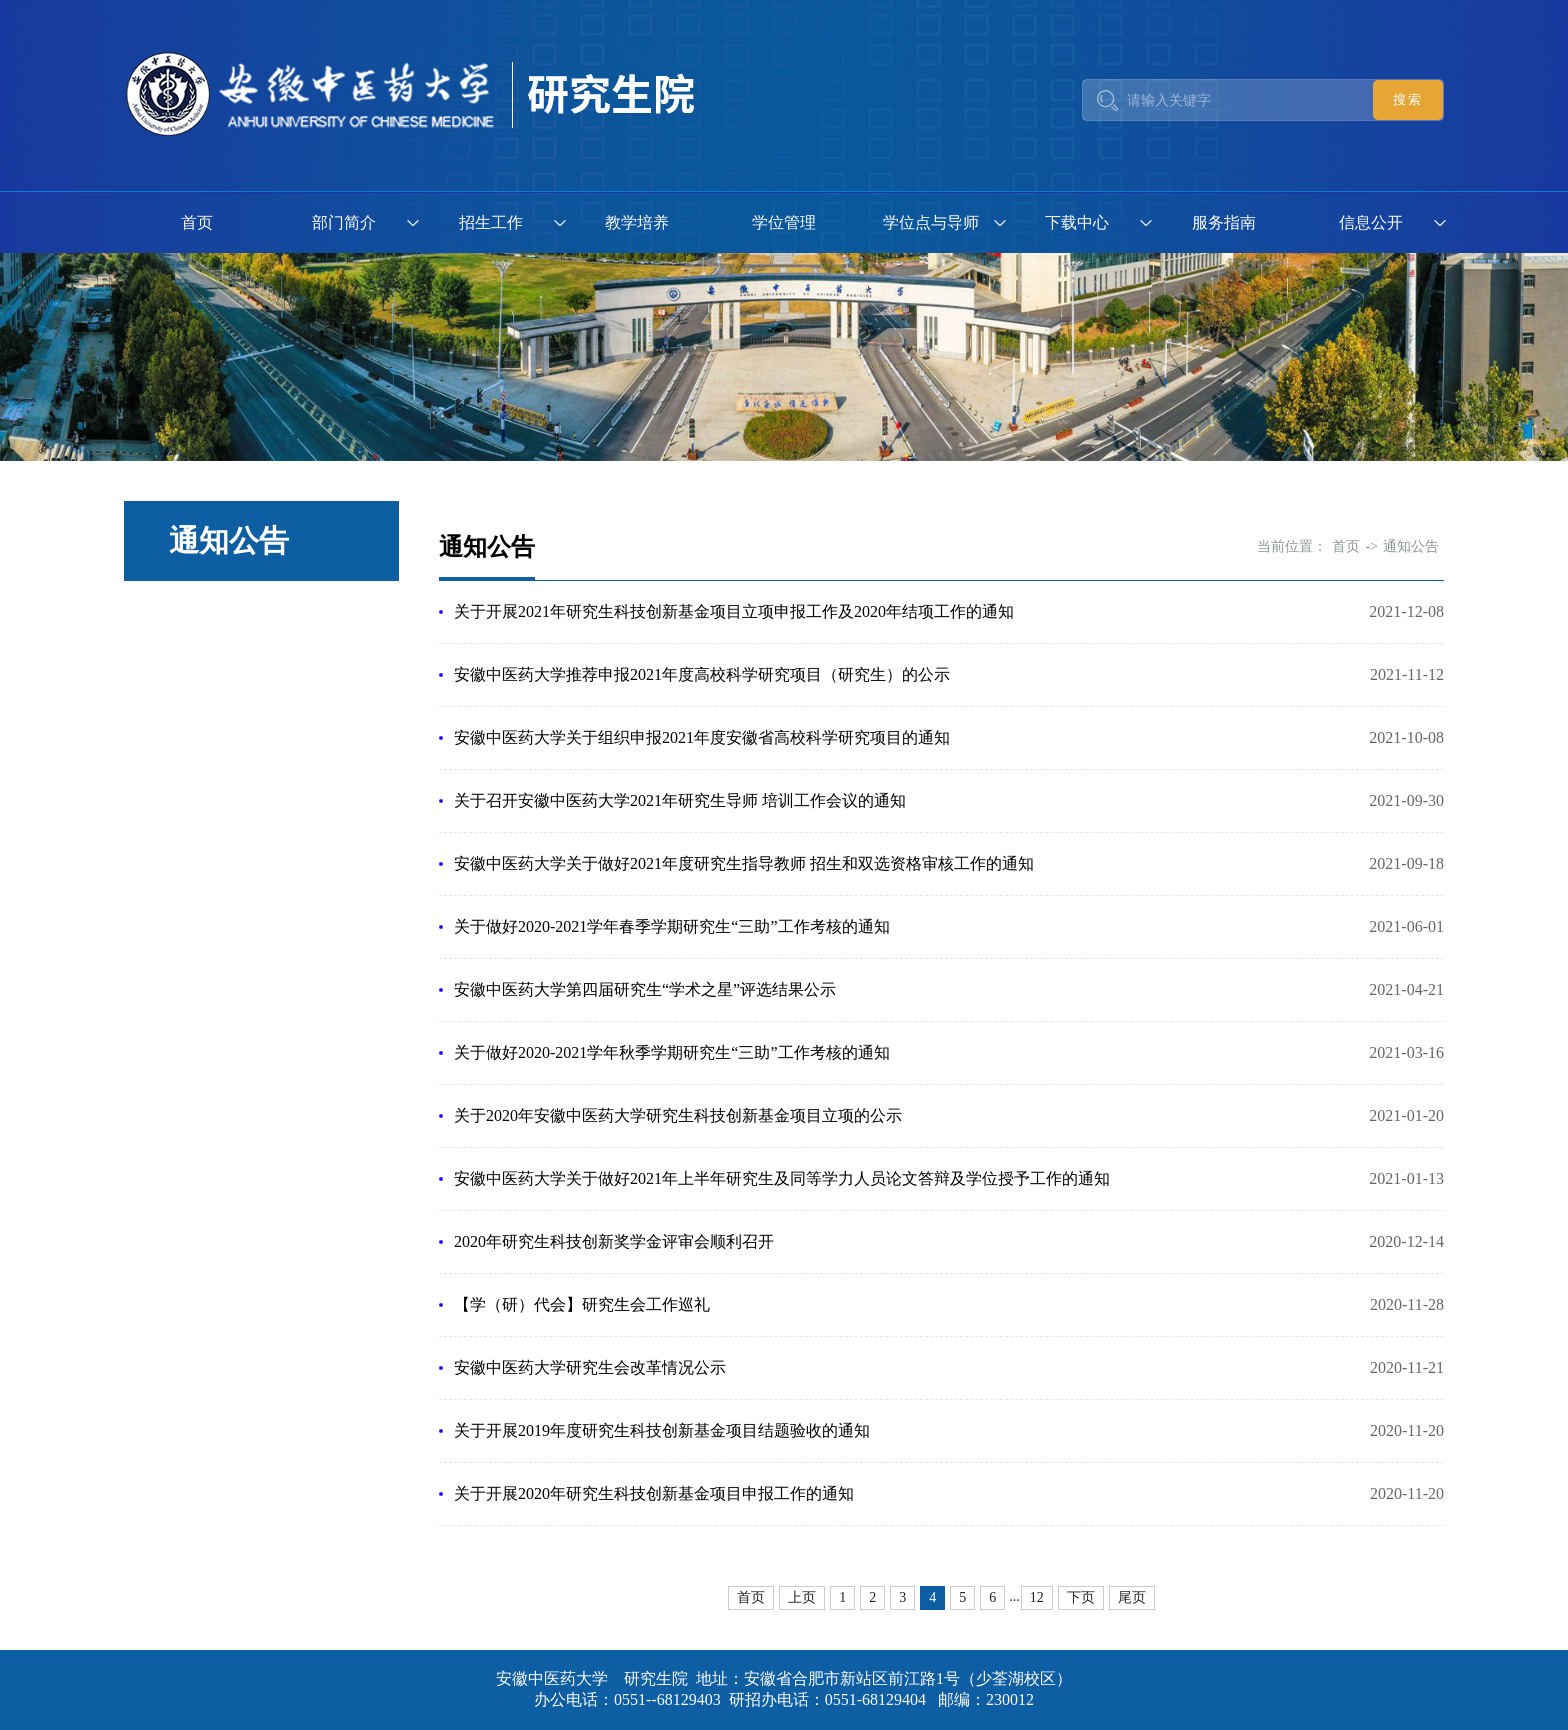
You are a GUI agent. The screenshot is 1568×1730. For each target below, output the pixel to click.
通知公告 (1411, 546)
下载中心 (1077, 222)
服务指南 (1224, 222)
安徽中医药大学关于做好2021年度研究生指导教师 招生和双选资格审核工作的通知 (744, 863)
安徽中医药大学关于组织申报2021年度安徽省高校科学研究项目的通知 (702, 737)
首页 (197, 222)
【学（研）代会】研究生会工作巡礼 (582, 1304)
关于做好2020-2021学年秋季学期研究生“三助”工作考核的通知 (672, 1052)
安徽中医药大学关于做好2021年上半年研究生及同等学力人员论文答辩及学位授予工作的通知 (782, 1178)
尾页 (1132, 1597)
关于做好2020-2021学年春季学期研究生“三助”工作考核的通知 (672, 926)
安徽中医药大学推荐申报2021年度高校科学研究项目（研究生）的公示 (702, 674)
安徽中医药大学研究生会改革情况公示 (590, 1367)
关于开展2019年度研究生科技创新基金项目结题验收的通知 (662, 1430)
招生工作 (491, 222)
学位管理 (784, 222)
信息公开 (1371, 222)
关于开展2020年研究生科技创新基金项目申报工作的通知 (654, 1493)
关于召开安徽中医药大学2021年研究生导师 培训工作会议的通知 (680, 800)
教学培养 (637, 222)
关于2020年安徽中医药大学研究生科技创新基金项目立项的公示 (678, 1115)
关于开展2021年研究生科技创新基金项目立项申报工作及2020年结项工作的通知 (734, 611)
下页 (1081, 1597)
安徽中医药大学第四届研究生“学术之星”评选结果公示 (645, 989)
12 (1037, 1597)
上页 (802, 1597)
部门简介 (344, 222)
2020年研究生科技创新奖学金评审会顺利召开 (614, 1241)
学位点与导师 (931, 222)
